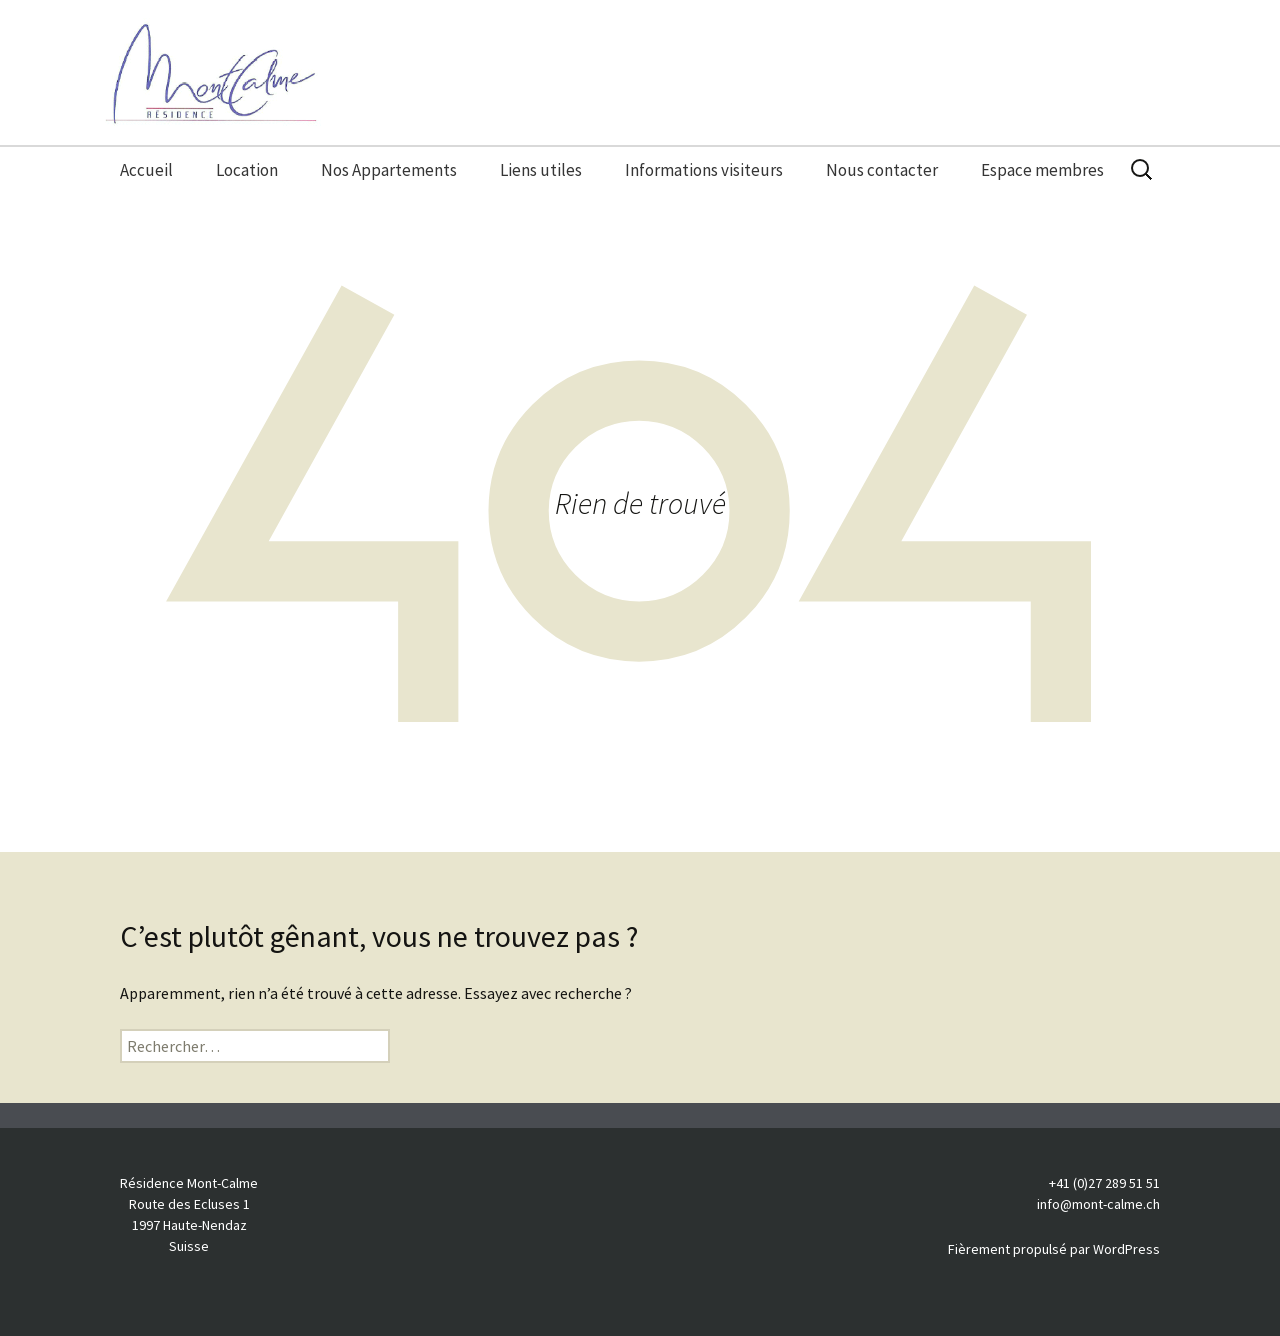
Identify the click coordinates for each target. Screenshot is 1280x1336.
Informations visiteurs (704, 170)
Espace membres (1042, 170)
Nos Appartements (389, 170)
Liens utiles (541, 170)
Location (247, 170)
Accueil (146, 170)
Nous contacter (882, 170)
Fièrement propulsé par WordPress (1054, 1249)
